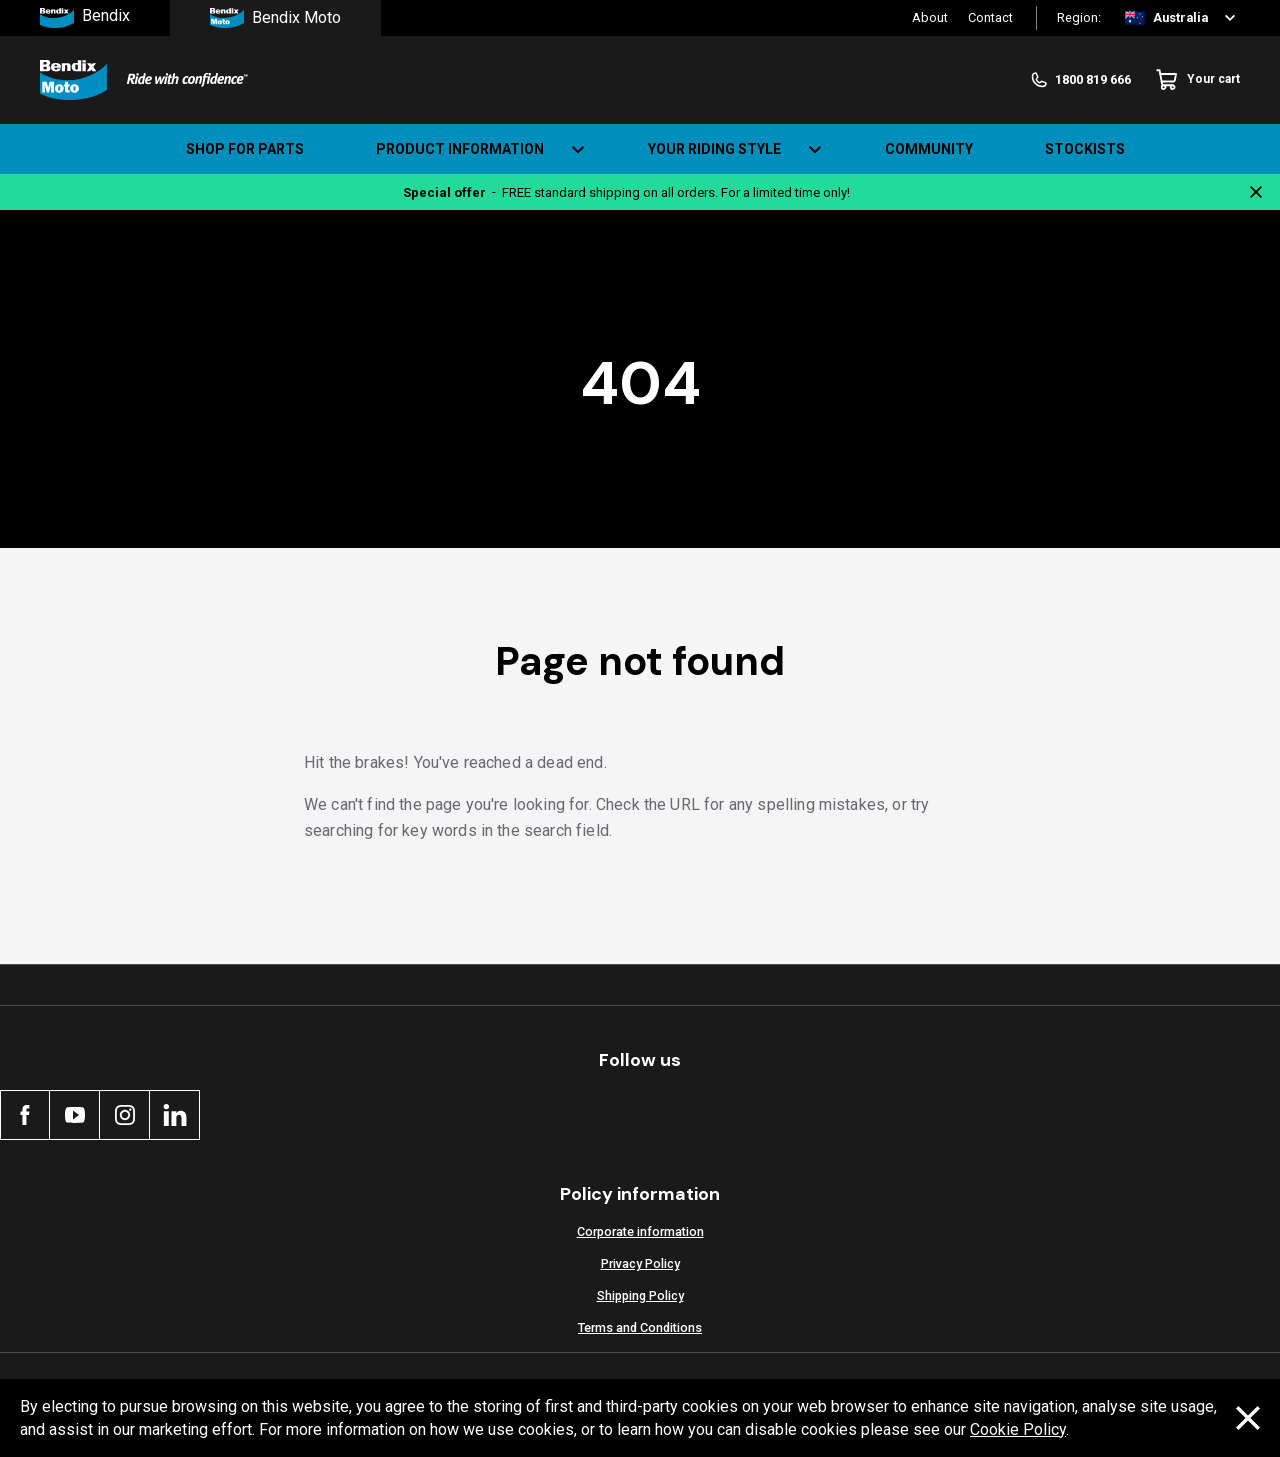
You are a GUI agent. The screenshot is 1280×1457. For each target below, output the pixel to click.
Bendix (85, 18)
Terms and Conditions (640, 1327)
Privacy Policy (640, 1263)
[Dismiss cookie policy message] (1248, 1418)
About (930, 17)
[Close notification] (1256, 192)
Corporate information (640, 1231)
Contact (990, 17)
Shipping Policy (640, 1295)
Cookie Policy (1018, 1429)
